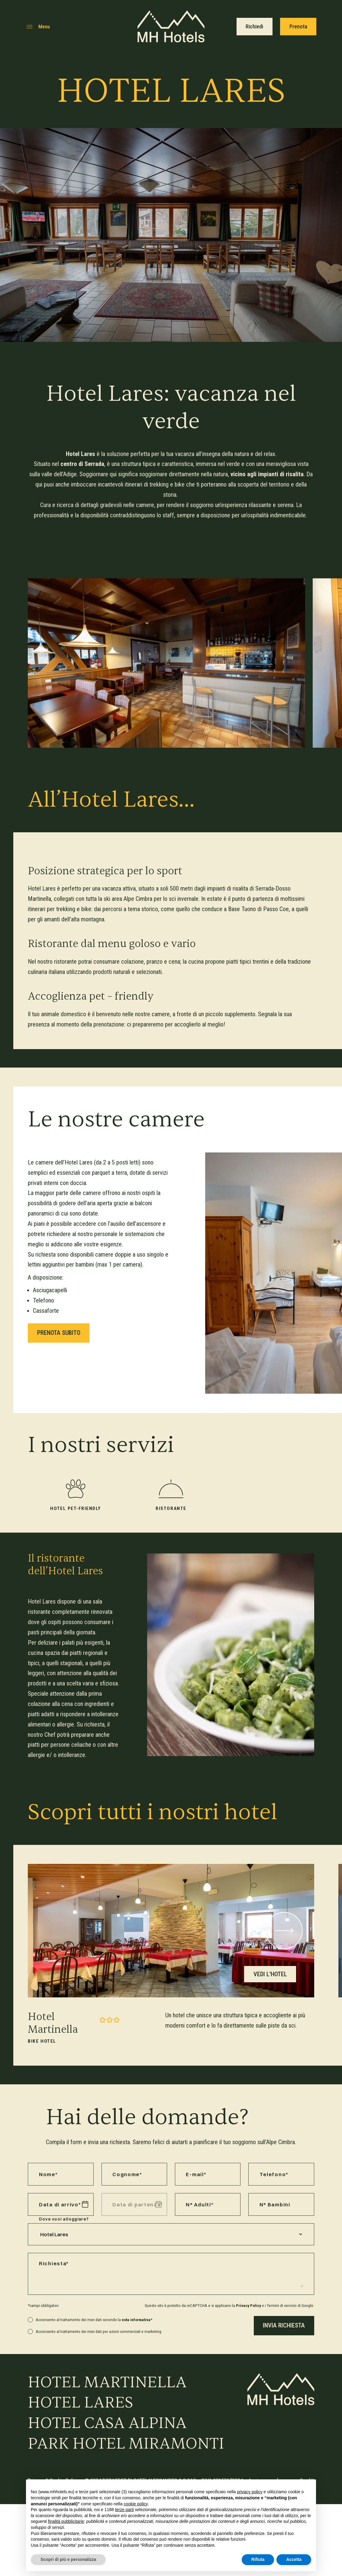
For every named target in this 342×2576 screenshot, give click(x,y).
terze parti (124, 2509)
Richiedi (254, 26)
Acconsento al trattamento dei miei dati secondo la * (94, 2319)
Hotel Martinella (107, 2382)
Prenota (298, 26)
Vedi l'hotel (270, 1974)
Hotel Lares (80, 2402)
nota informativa (136, 2319)
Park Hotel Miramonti (126, 2443)
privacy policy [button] (249, 2491)
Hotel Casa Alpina (107, 2423)
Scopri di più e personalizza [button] (68, 2559)
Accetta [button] (294, 2559)
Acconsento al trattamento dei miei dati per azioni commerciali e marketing (98, 2331)
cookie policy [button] (135, 2503)
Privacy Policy (248, 2305)
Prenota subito (58, 1332)
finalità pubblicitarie (66, 2521)
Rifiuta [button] (258, 2559)
